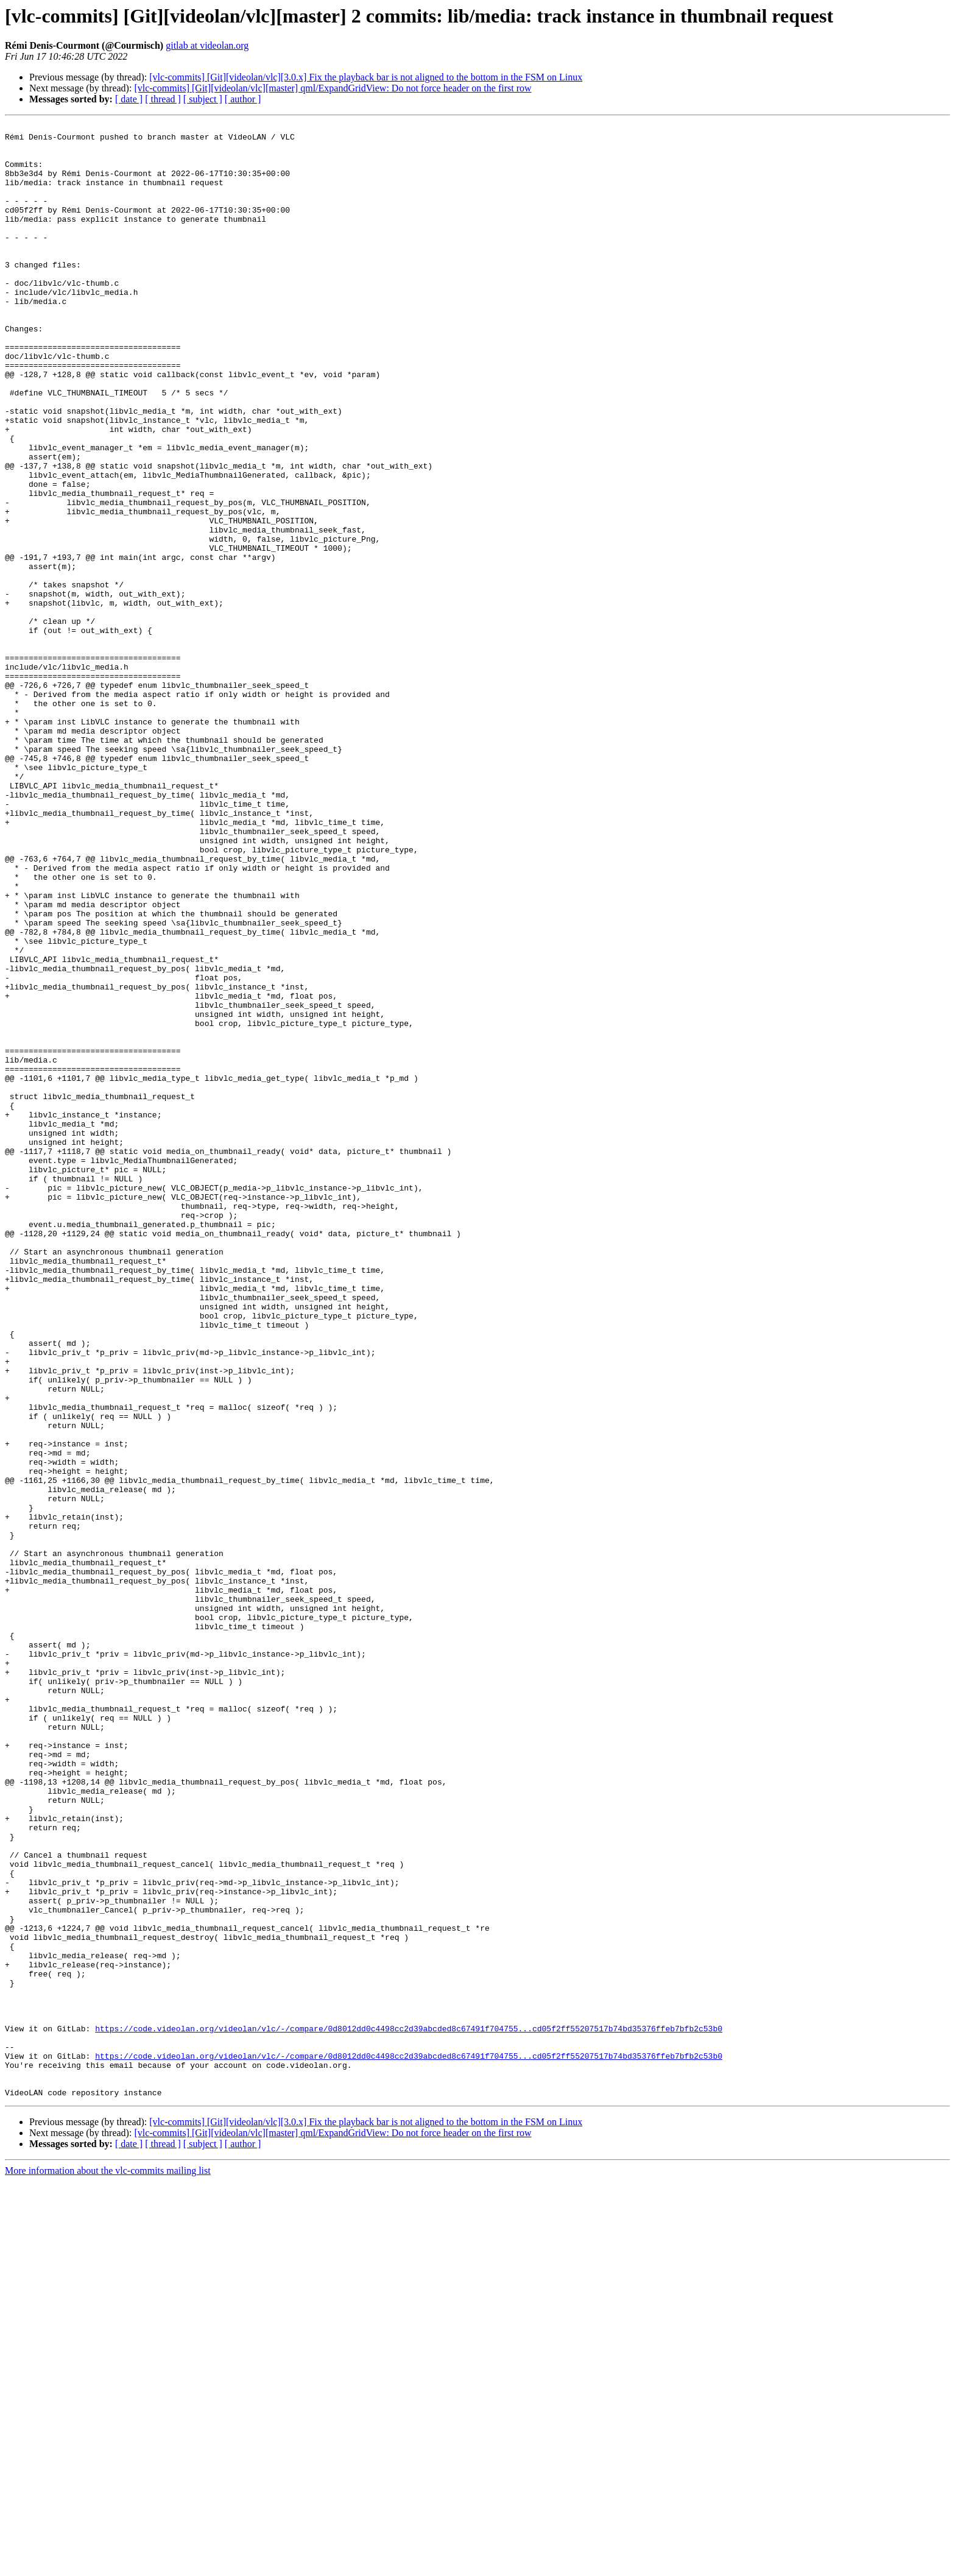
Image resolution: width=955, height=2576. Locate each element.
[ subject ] (202, 99)
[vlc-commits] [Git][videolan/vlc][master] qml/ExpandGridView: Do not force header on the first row (332, 88)
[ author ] (243, 99)
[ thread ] (163, 99)
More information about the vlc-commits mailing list (108, 2565)
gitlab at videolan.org (207, 45)
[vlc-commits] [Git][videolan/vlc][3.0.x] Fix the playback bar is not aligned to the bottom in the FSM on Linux (365, 77)
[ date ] (129, 99)
